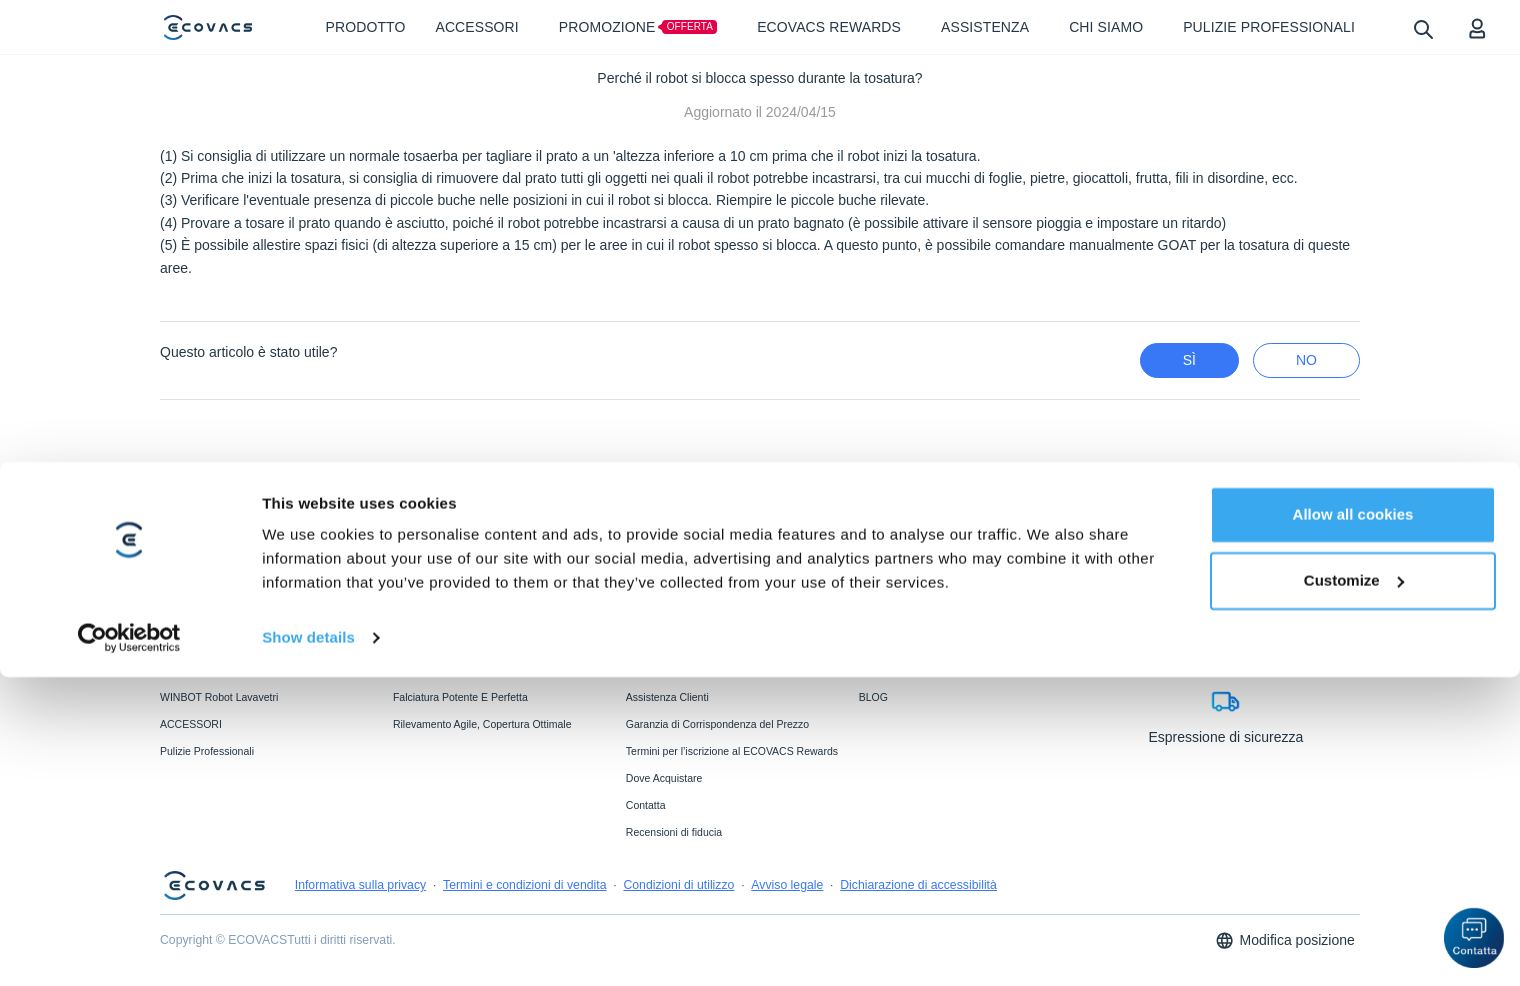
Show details (308, 946)
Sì (1189, 360)
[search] (1422, 28)
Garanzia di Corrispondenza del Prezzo (717, 724)
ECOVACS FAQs (666, 642)
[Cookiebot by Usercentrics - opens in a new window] (129, 947)
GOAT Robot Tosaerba (213, 670)
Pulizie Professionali (207, 751)
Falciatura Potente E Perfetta (460, 697)
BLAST (409, 670)
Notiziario (881, 670)
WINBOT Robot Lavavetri (219, 697)
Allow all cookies (1353, 823)
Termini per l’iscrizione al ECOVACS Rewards (732, 751)
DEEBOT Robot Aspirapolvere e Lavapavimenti (234, 648)
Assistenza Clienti (667, 697)
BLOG (873, 697)
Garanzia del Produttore (681, 670)
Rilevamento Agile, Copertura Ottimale (482, 724)
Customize (1354, 888)
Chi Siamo (883, 642)
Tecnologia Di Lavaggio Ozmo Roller (478, 642)
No (1306, 360)
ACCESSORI (191, 724)
